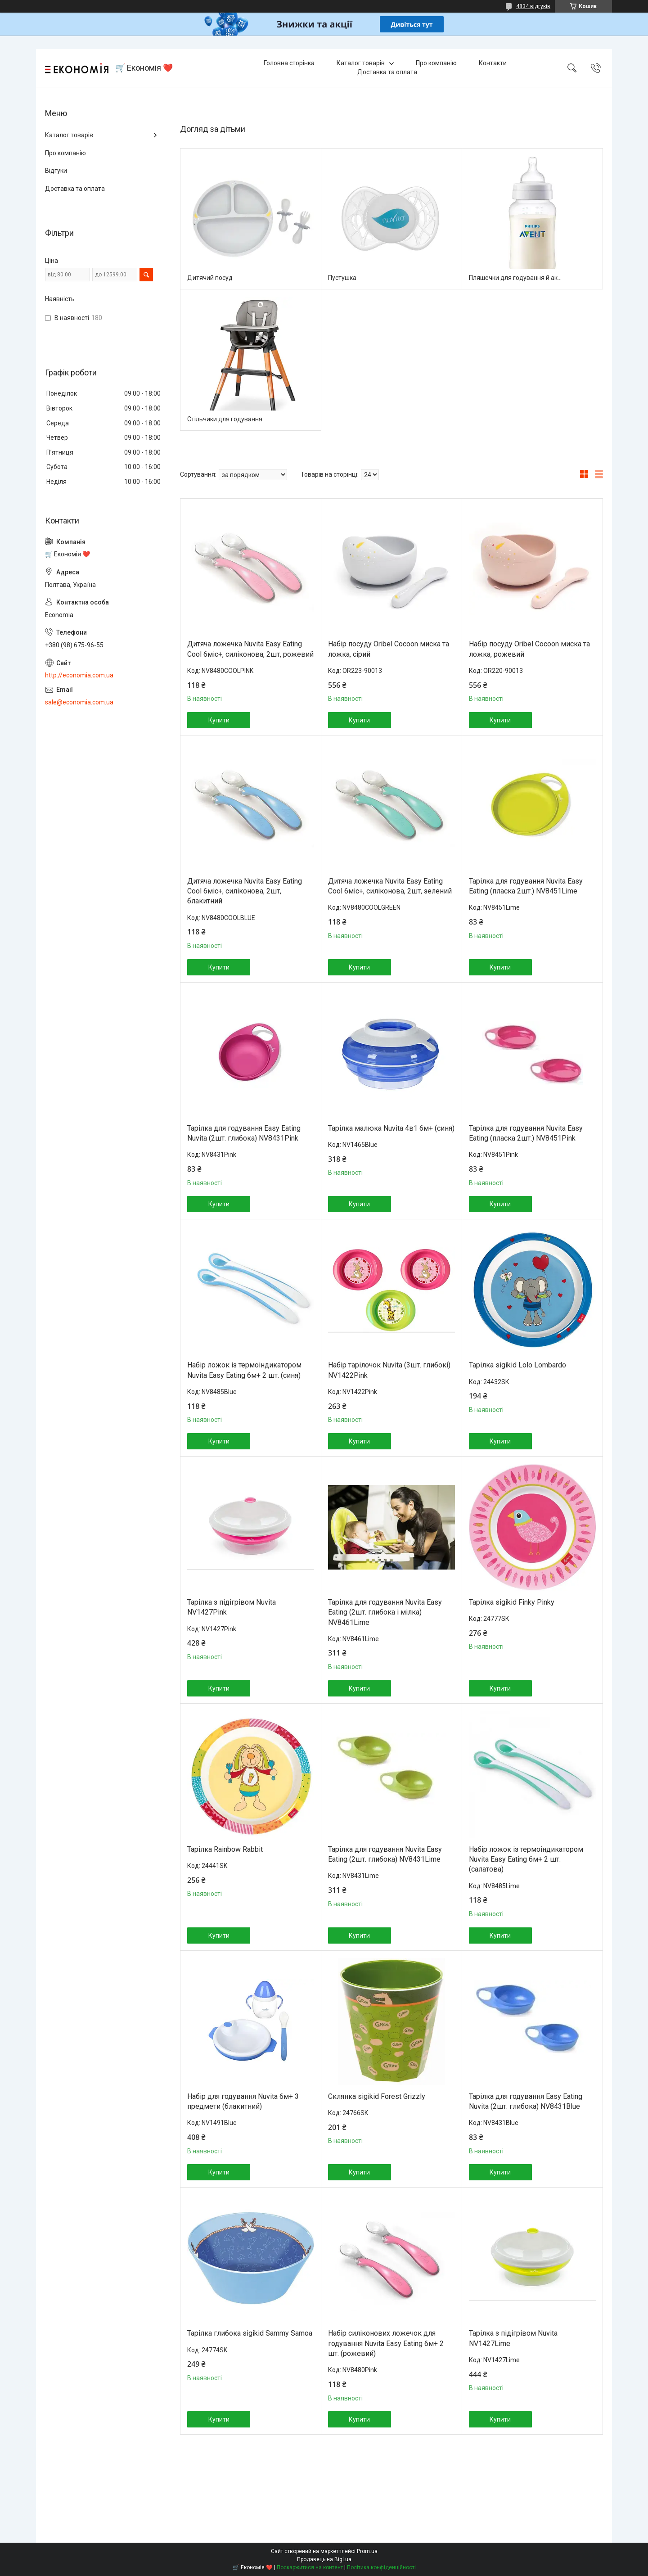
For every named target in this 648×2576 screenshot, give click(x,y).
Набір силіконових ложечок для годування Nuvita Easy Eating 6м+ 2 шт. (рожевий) (386, 2343)
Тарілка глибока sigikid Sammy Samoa (249, 2333)
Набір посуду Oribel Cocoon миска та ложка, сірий (388, 649)
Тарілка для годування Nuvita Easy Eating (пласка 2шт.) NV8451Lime (526, 886)
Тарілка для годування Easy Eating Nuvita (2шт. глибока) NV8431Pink (244, 1133)
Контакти (493, 63)
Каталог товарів (361, 63)
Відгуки (56, 170)
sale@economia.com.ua (79, 702)
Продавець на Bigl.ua (324, 2559)
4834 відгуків (533, 6)
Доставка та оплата (387, 72)
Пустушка (342, 277)
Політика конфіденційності (381, 2567)
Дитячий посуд (210, 277)
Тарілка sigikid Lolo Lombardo (517, 1365)
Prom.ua (367, 2551)
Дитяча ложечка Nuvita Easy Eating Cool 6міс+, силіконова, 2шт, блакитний (244, 891)
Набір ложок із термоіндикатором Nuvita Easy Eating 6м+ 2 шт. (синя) (244, 1370)
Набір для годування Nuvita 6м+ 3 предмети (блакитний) (243, 2101)
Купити (219, 720)
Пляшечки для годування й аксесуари (516, 277)
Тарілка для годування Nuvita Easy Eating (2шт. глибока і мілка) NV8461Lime (385, 1612)
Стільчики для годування (224, 419)
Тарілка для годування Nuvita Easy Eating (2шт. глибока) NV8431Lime (385, 1854)
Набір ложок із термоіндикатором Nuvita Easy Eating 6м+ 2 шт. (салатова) (526, 1859)
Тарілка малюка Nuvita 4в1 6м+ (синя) (391, 1128)
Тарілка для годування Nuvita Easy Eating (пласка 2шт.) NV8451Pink (526, 1133)
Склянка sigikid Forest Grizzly (376, 2096)
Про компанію (436, 63)
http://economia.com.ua (79, 675)
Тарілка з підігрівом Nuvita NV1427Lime (513, 2338)
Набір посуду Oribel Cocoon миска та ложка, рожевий (529, 649)
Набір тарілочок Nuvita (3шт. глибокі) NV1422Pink (389, 1370)
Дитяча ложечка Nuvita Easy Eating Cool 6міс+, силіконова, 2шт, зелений (390, 886)
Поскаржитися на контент (310, 2567)
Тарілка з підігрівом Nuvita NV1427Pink (231, 1607)
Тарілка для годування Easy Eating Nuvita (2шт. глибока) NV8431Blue (525, 2101)
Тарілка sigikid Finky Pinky (511, 1602)
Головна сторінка (289, 63)
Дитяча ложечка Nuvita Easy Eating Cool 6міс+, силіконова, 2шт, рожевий (250, 649)
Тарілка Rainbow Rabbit (225, 1849)
